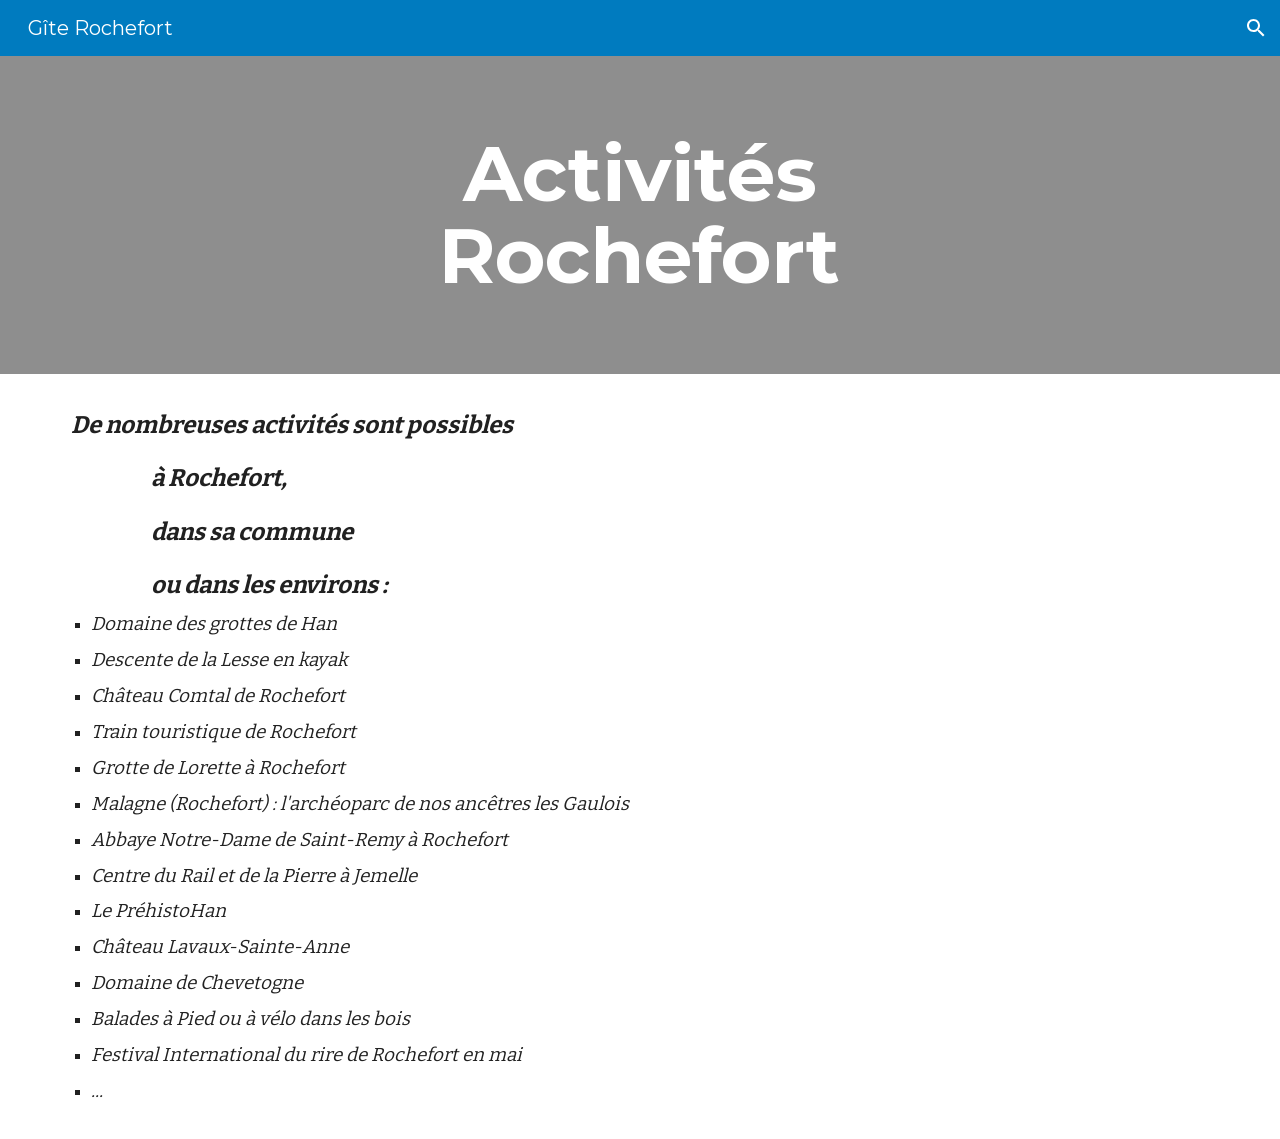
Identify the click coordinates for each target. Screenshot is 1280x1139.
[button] (1256, 28)
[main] (640, 215)
